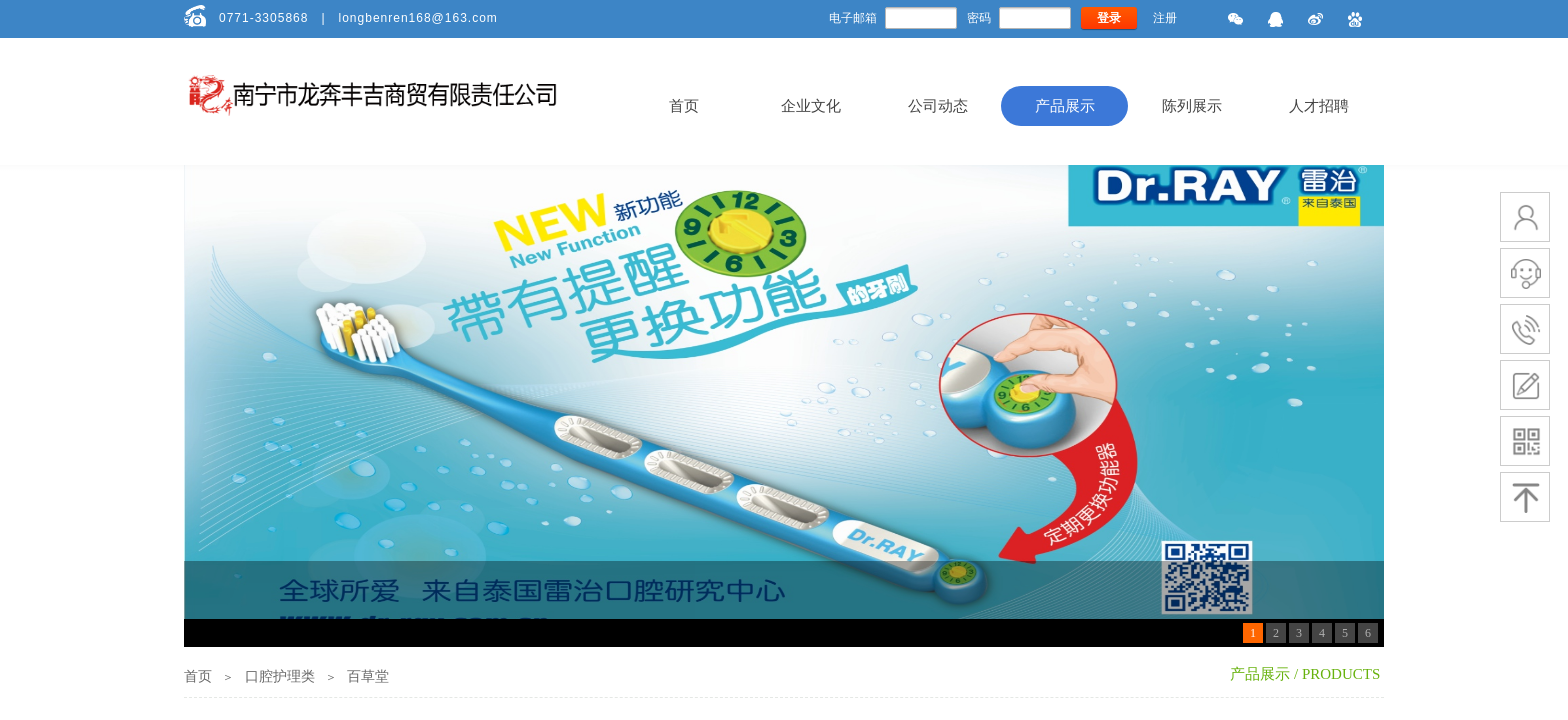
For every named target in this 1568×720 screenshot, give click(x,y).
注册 (1165, 18)
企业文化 (811, 106)
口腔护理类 (280, 676)
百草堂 (368, 676)
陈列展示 (1192, 106)
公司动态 (938, 106)
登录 (1109, 18)
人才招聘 (1319, 106)
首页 (684, 106)
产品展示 (1065, 106)
